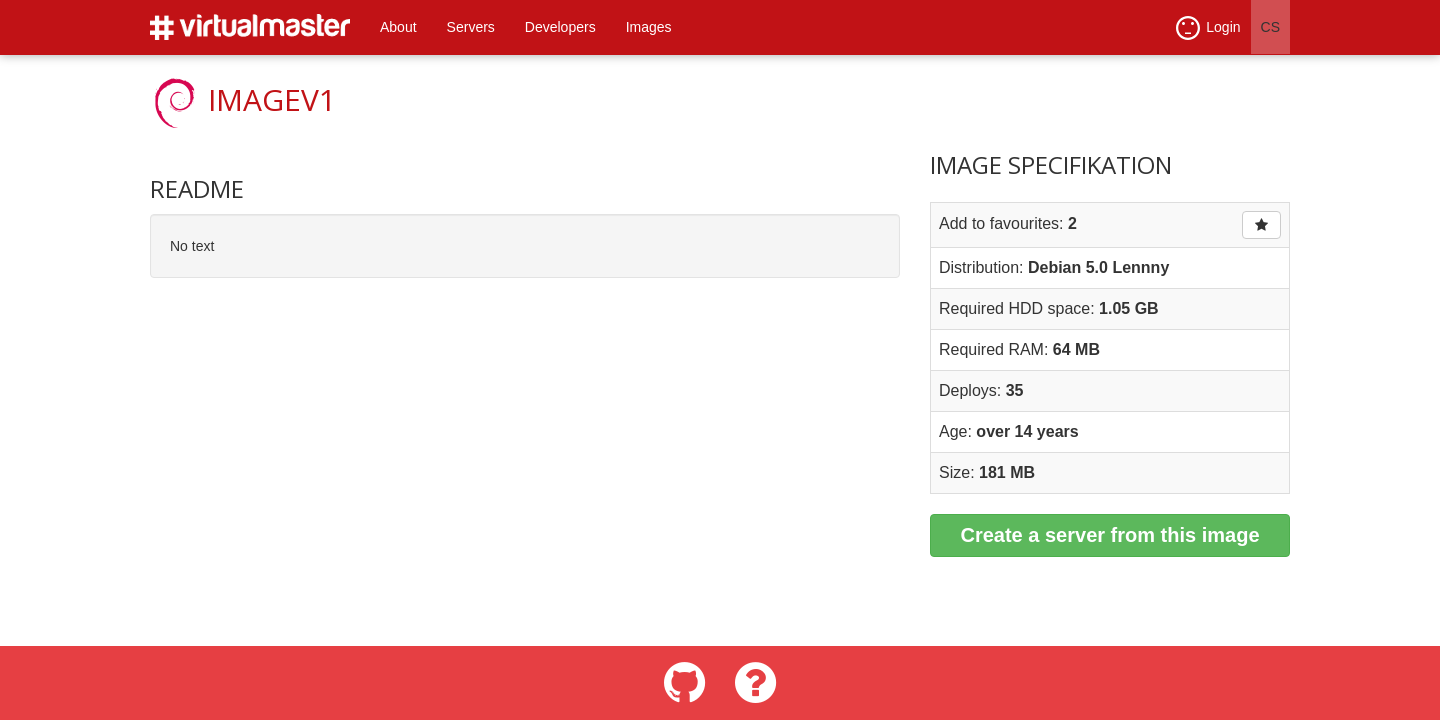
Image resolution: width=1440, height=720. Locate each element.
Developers (560, 27)
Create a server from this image (1109, 535)
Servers (471, 27)
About (398, 27)
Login (1208, 28)
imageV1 (272, 99)
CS (1270, 27)
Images (649, 27)
